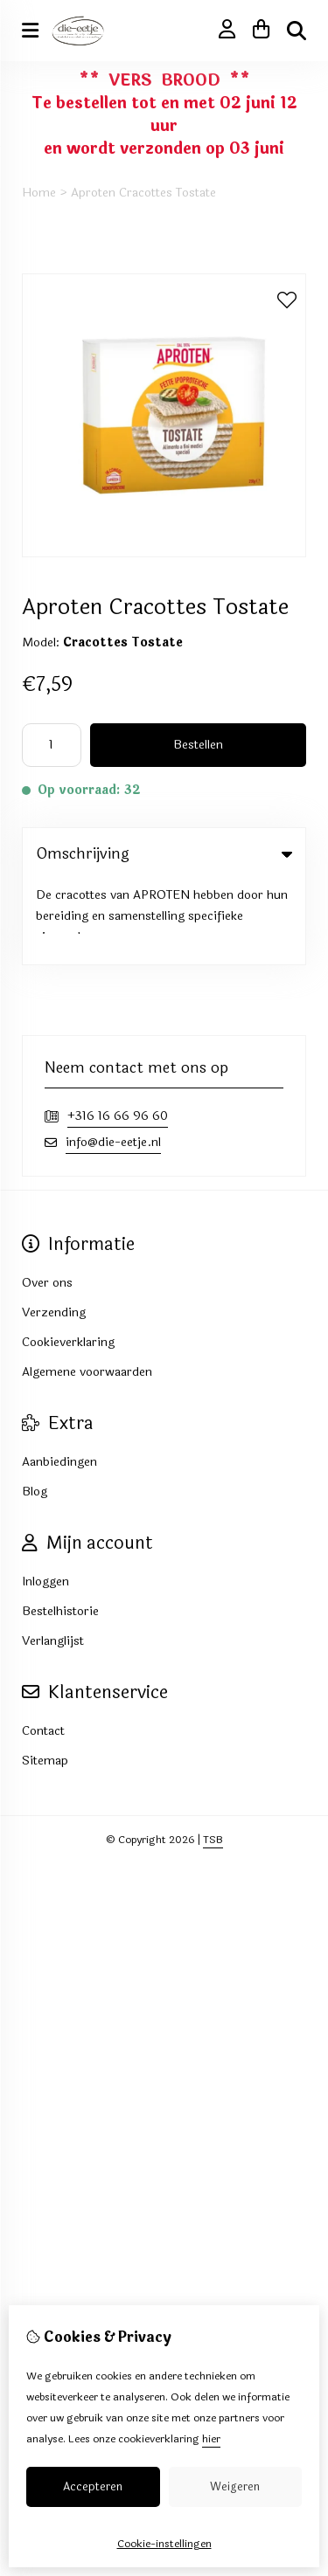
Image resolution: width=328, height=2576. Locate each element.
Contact (43, 1647)
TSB (213, 1756)
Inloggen (45, 1497)
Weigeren (235, 2487)
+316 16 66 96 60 (117, 1032)
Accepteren (92, 2487)
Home (39, 192)
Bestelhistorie (60, 1527)
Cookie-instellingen (164, 2544)
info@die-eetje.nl (113, 1058)
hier (211, 2439)
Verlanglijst (53, 1557)
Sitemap (45, 1677)
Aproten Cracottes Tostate (143, 192)
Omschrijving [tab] (164, 854)
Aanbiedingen (59, 1378)
